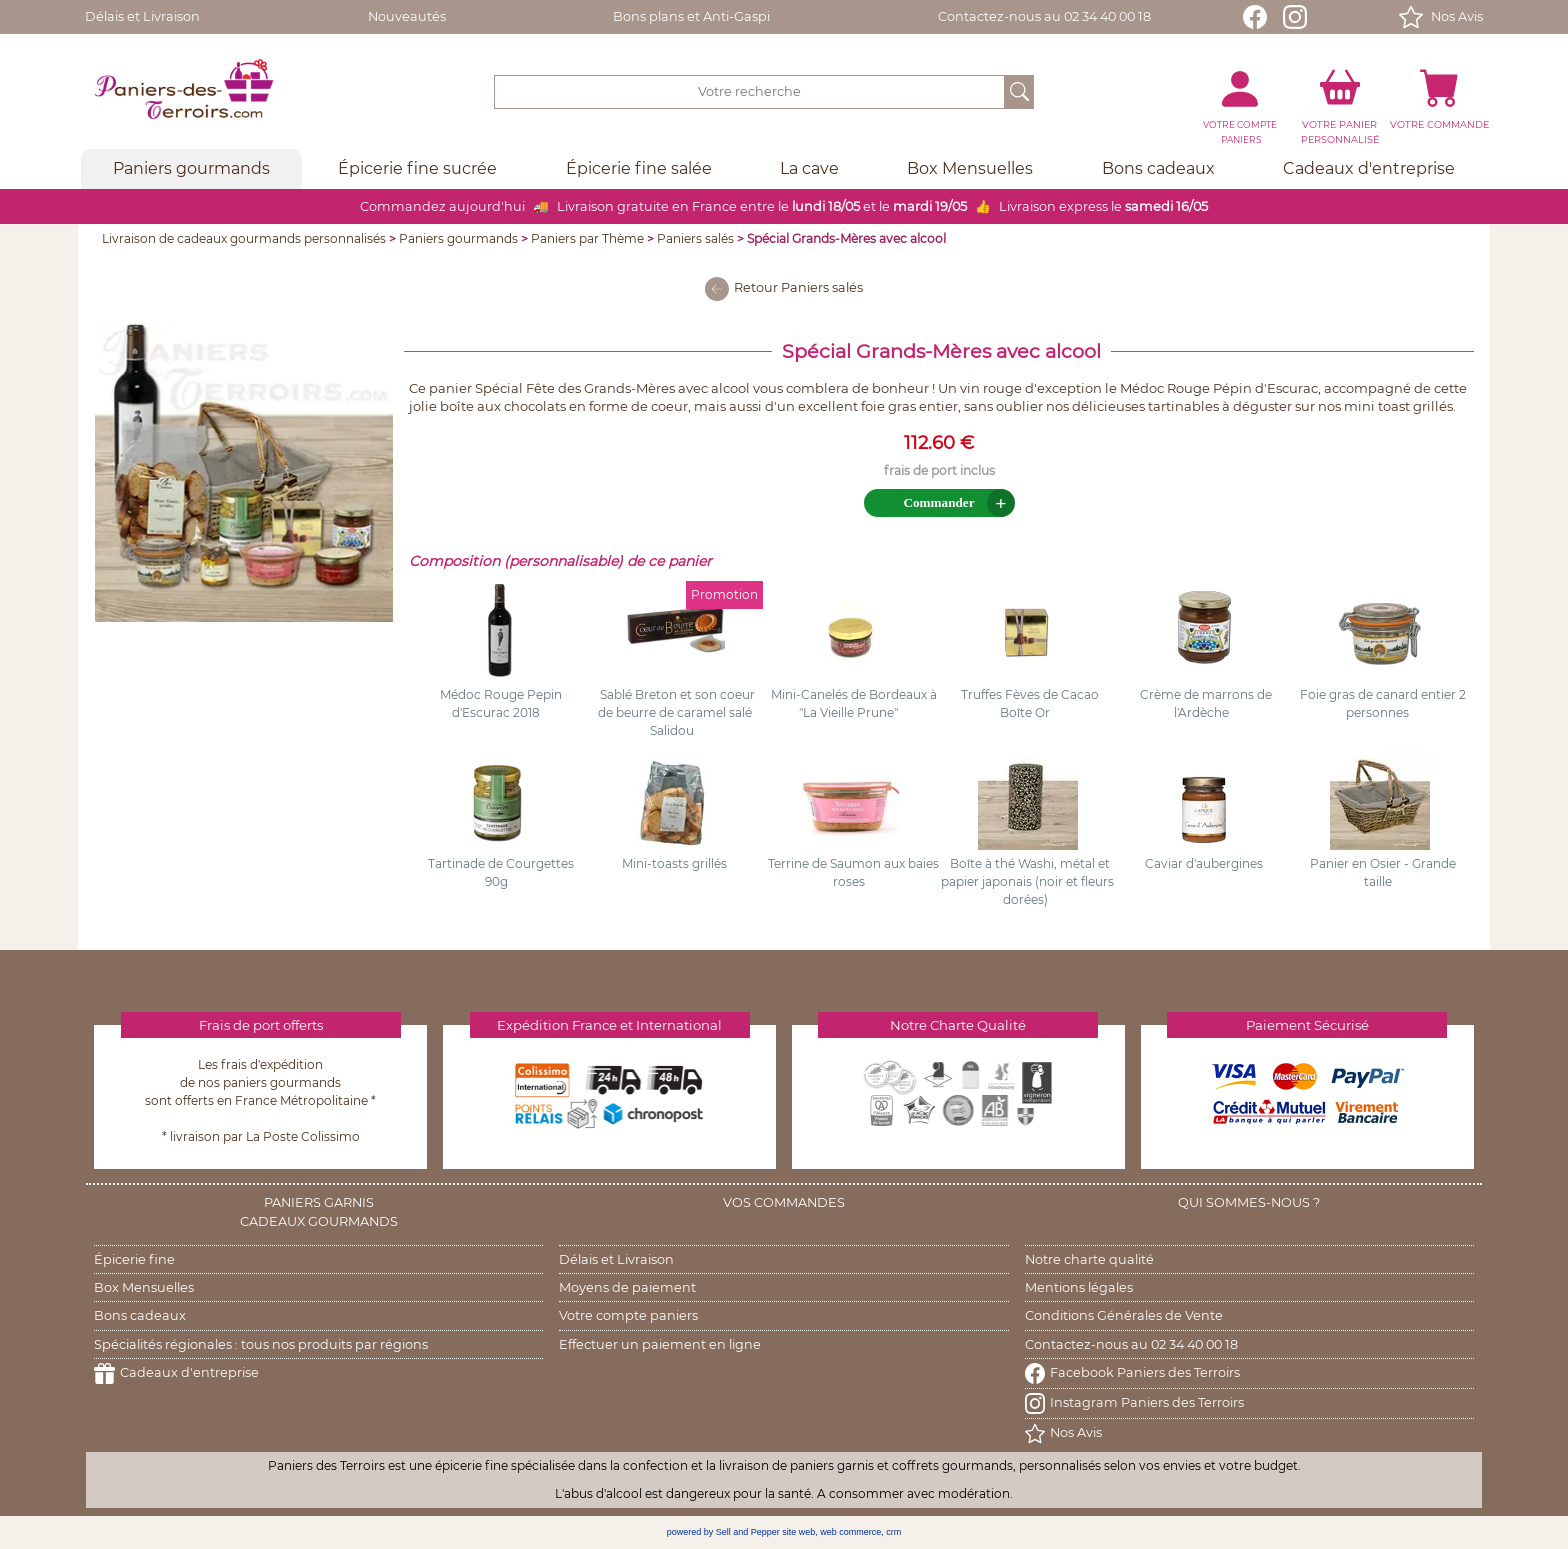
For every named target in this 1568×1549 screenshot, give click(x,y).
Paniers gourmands (458, 238)
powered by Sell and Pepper (723, 1532)
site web (798, 1532)
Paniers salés (695, 238)
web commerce (850, 1532)
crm (893, 1532)
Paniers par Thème (587, 238)
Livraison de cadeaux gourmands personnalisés (244, 238)
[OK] (1019, 92)
